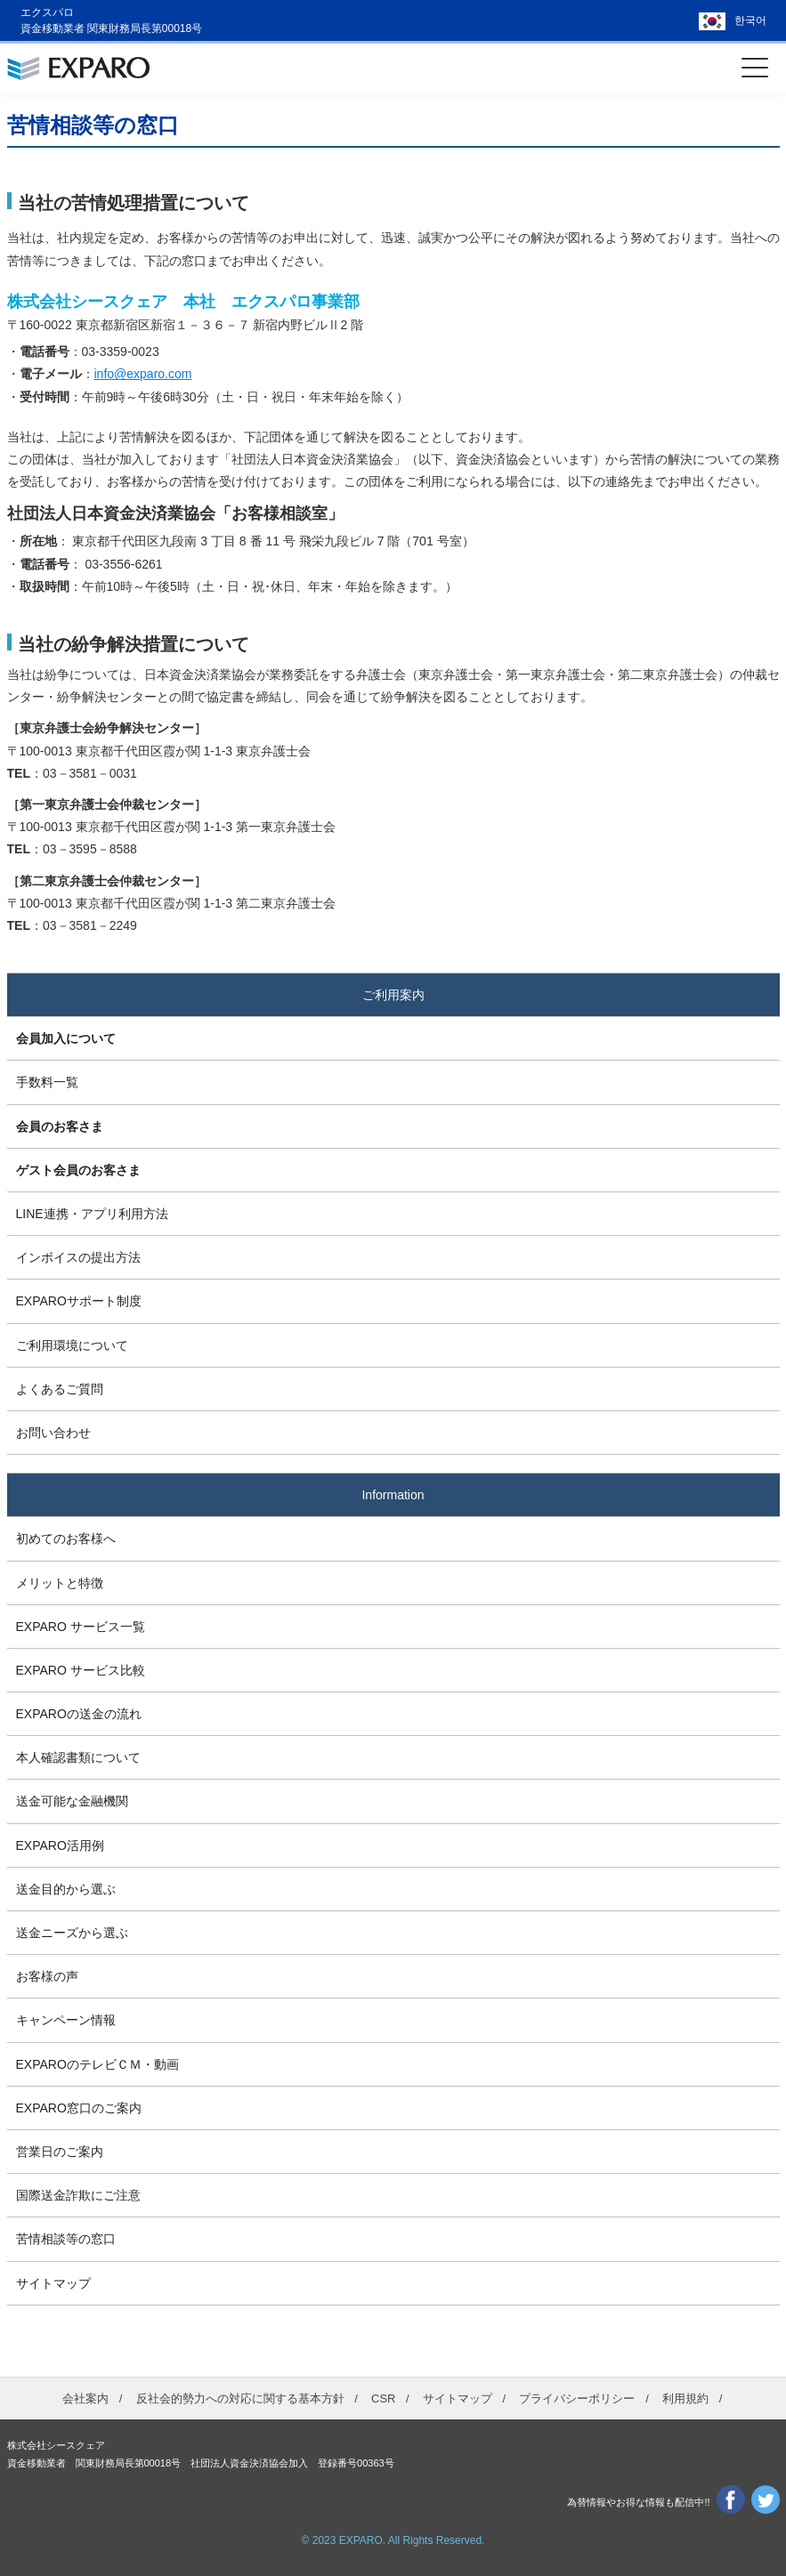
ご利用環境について (72, 1345)
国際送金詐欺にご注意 (78, 2195)
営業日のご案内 (59, 2151)
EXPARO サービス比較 (80, 1670)
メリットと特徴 (59, 1583)
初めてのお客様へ (66, 1538)
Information (392, 1495)
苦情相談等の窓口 (66, 2239)
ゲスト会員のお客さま (78, 1170)
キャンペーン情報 (66, 2020)
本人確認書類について (78, 1757)
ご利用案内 (393, 995)
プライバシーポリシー (577, 2398)
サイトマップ (53, 2283)
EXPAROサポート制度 (79, 1301)
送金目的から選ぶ (66, 1889)
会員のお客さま (59, 1126)
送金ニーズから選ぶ (72, 1933)
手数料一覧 (47, 1082)
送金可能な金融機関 (72, 1801)
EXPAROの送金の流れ (79, 1714)
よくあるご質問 (59, 1389)
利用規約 (685, 2398)
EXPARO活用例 (60, 1845)
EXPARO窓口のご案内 (79, 2108)
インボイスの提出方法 (78, 1257)
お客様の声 (47, 1976)
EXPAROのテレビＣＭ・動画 (97, 2064)
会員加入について (66, 1038)
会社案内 (85, 2398)
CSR (383, 2398)
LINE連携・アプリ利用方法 (92, 1214)
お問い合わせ (53, 1432)
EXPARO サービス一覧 (80, 1626)
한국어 (750, 20)
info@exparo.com (143, 374)
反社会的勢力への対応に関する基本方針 (240, 2398)
